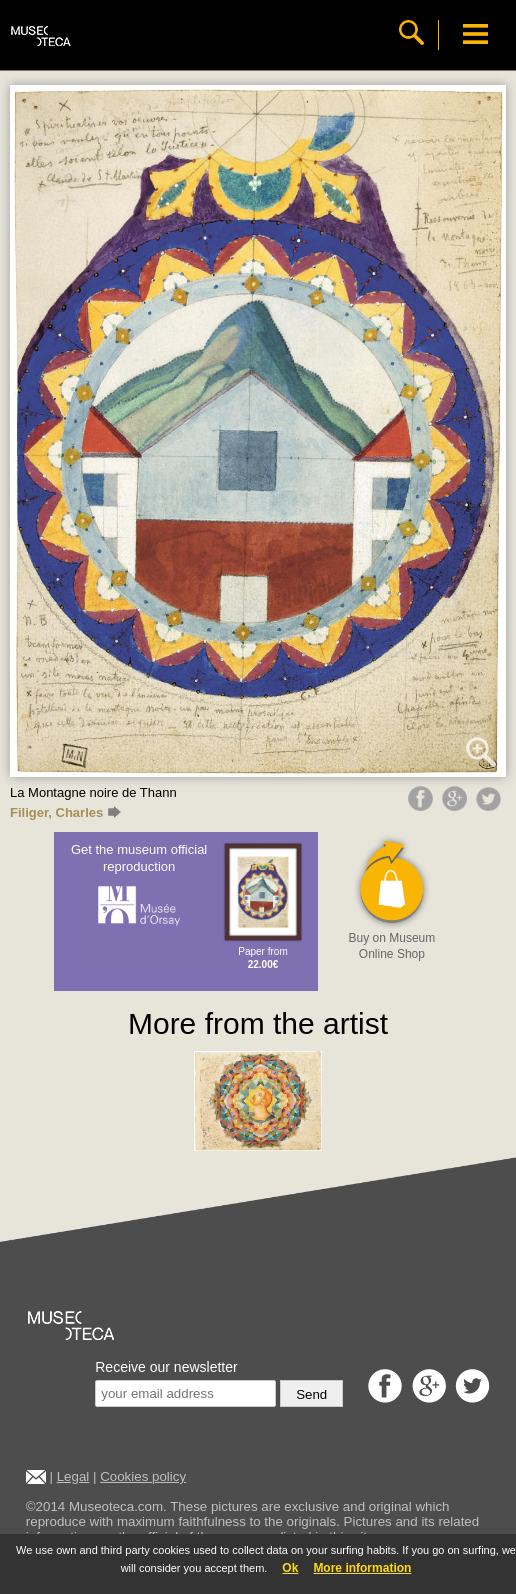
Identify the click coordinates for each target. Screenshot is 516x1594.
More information (362, 1568)
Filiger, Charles (65, 812)
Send (311, 1394)
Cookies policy (143, 1476)
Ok (290, 1568)
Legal (73, 1476)
